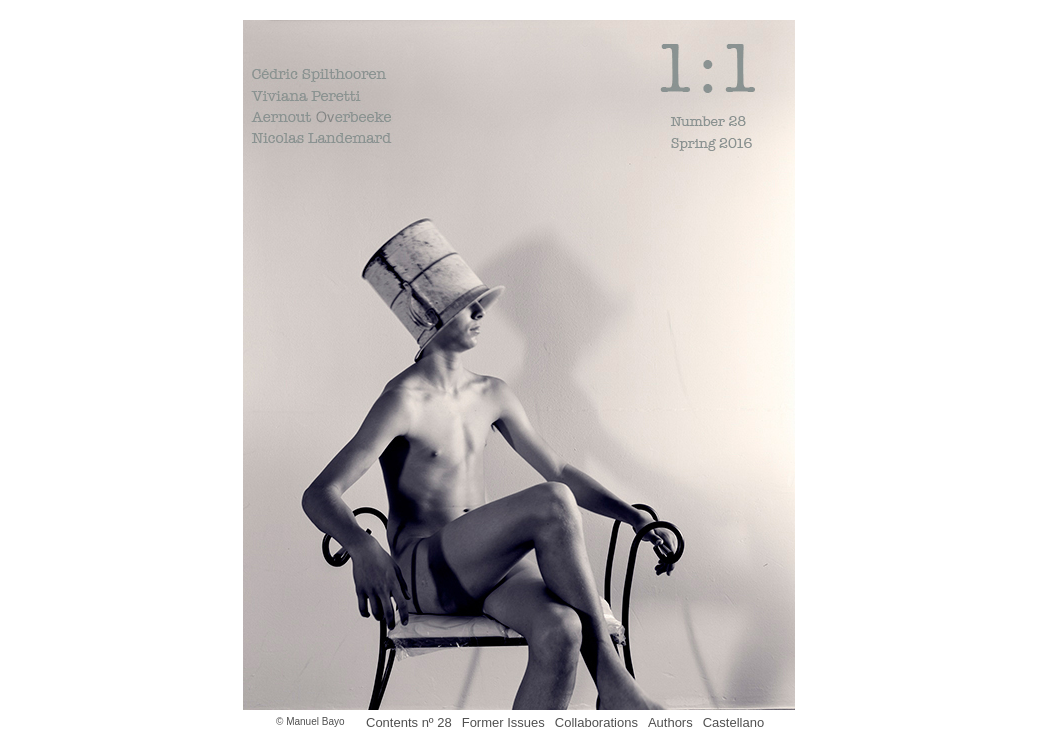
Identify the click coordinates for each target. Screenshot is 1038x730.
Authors (670, 722)
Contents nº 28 (409, 722)
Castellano (733, 722)
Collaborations (596, 722)
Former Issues (503, 722)
